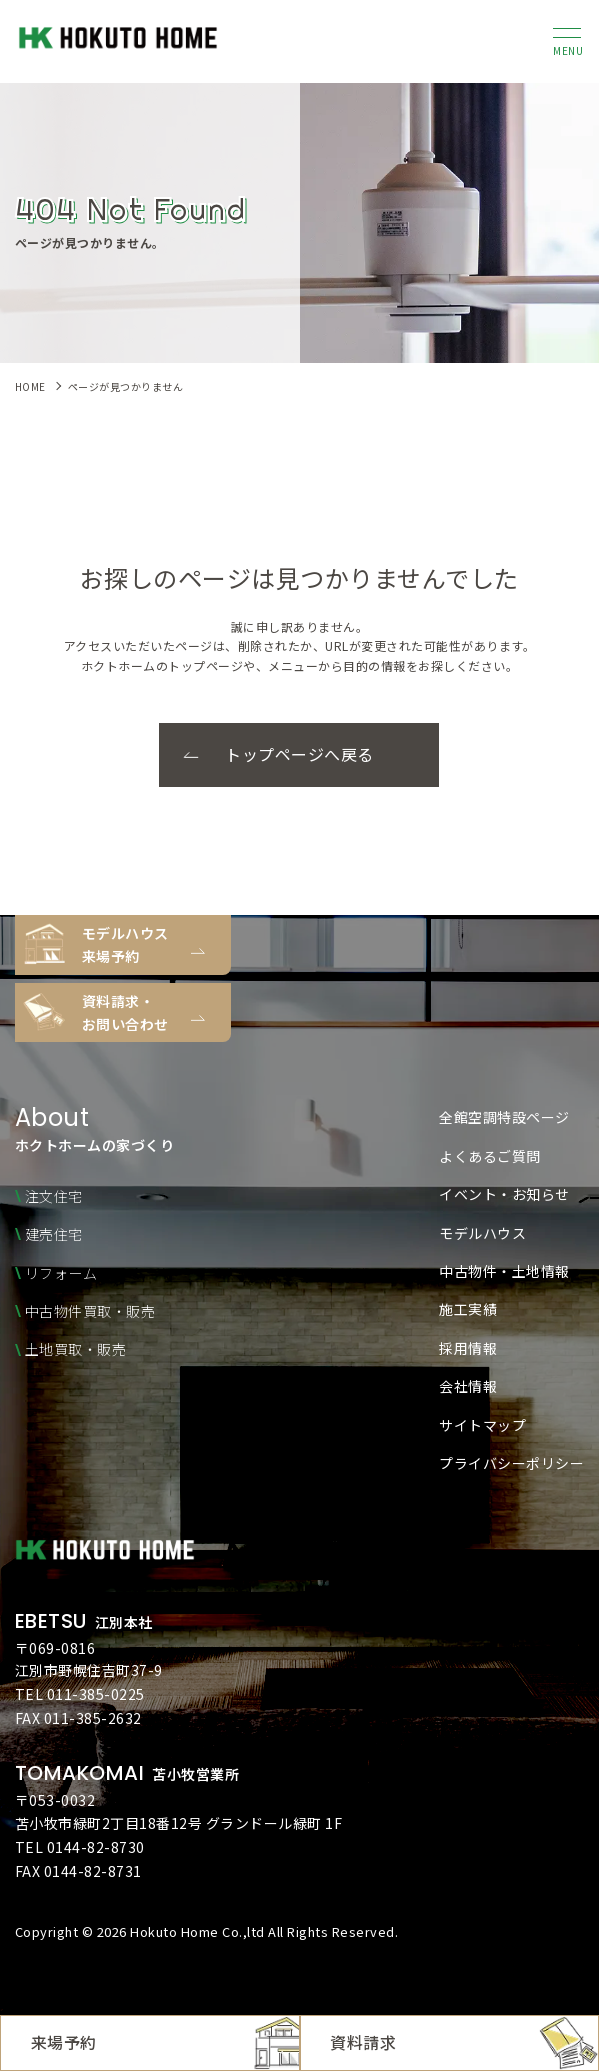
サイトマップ (482, 1425)
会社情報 (468, 1386)
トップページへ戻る (299, 754)
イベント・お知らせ (504, 1194)
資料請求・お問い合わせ (125, 1012)
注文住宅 (54, 1196)
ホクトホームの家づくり (95, 1130)
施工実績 (468, 1309)
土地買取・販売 (76, 1349)
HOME (30, 386)
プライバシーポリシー (511, 1463)
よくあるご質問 (490, 1156)
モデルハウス (482, 1233)
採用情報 (468, 1348)
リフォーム (61, 1273)
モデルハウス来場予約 (125, 944)
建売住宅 (54, 1234)
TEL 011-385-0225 (80, 1694)
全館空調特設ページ (504, 1117)
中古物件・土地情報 (504, 1271)
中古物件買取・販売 (90, 1311)
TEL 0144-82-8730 (80, 1847)
